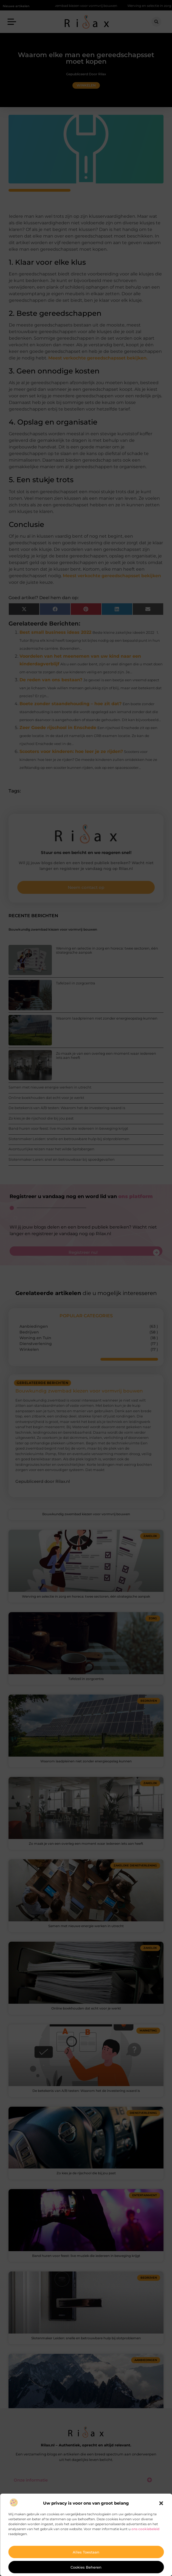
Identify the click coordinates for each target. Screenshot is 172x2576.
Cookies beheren (86, 2567)
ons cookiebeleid (145, 2529)
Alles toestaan (86, 2552)
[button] (161, 2503)
